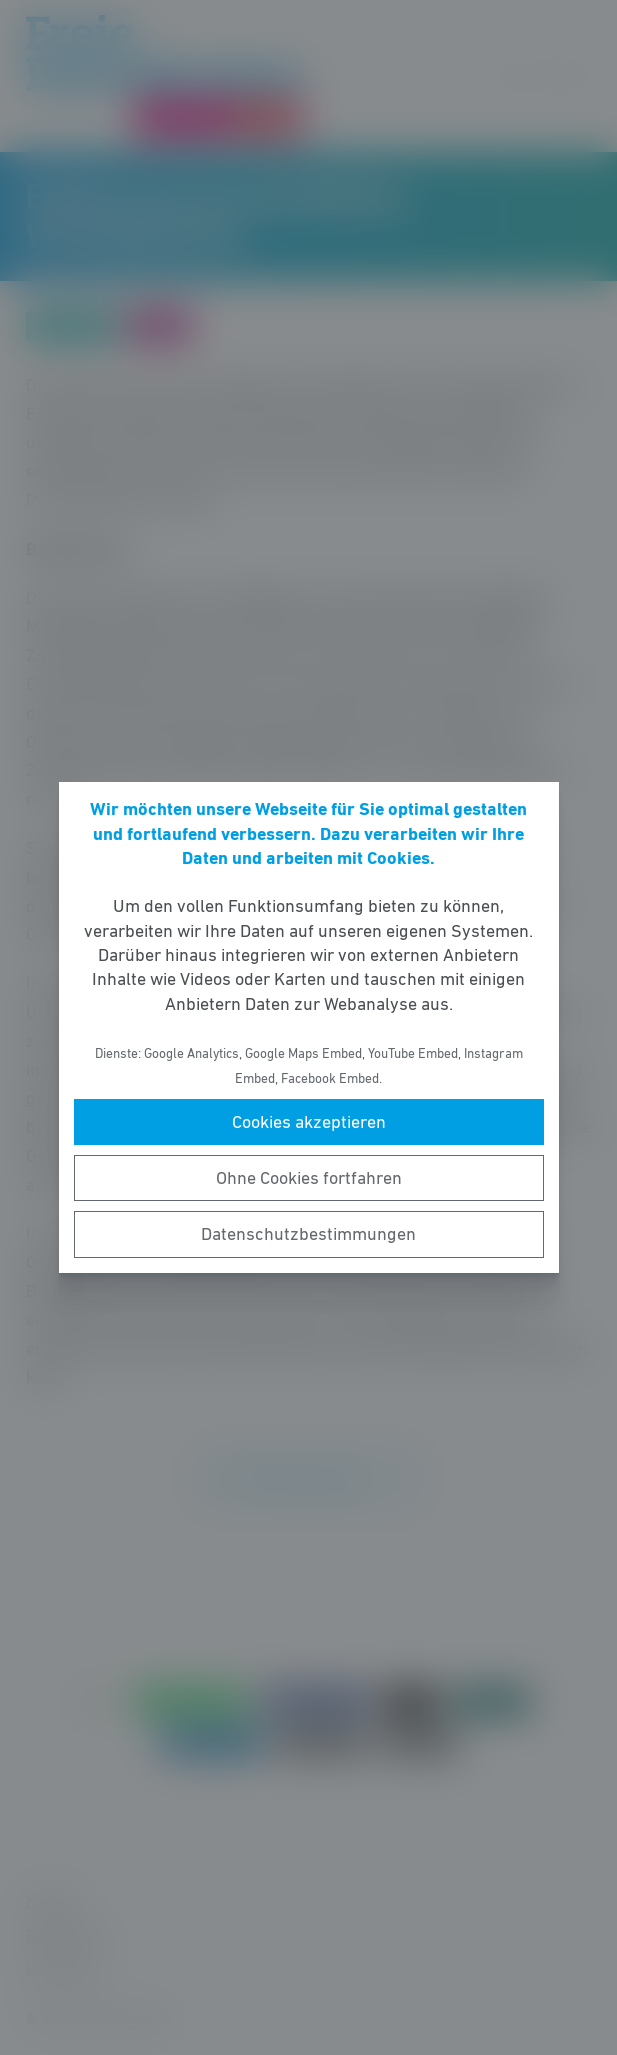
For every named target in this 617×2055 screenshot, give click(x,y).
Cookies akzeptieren (309, 1122)
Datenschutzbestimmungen (308, 1234)
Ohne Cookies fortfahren (309, 1178)
